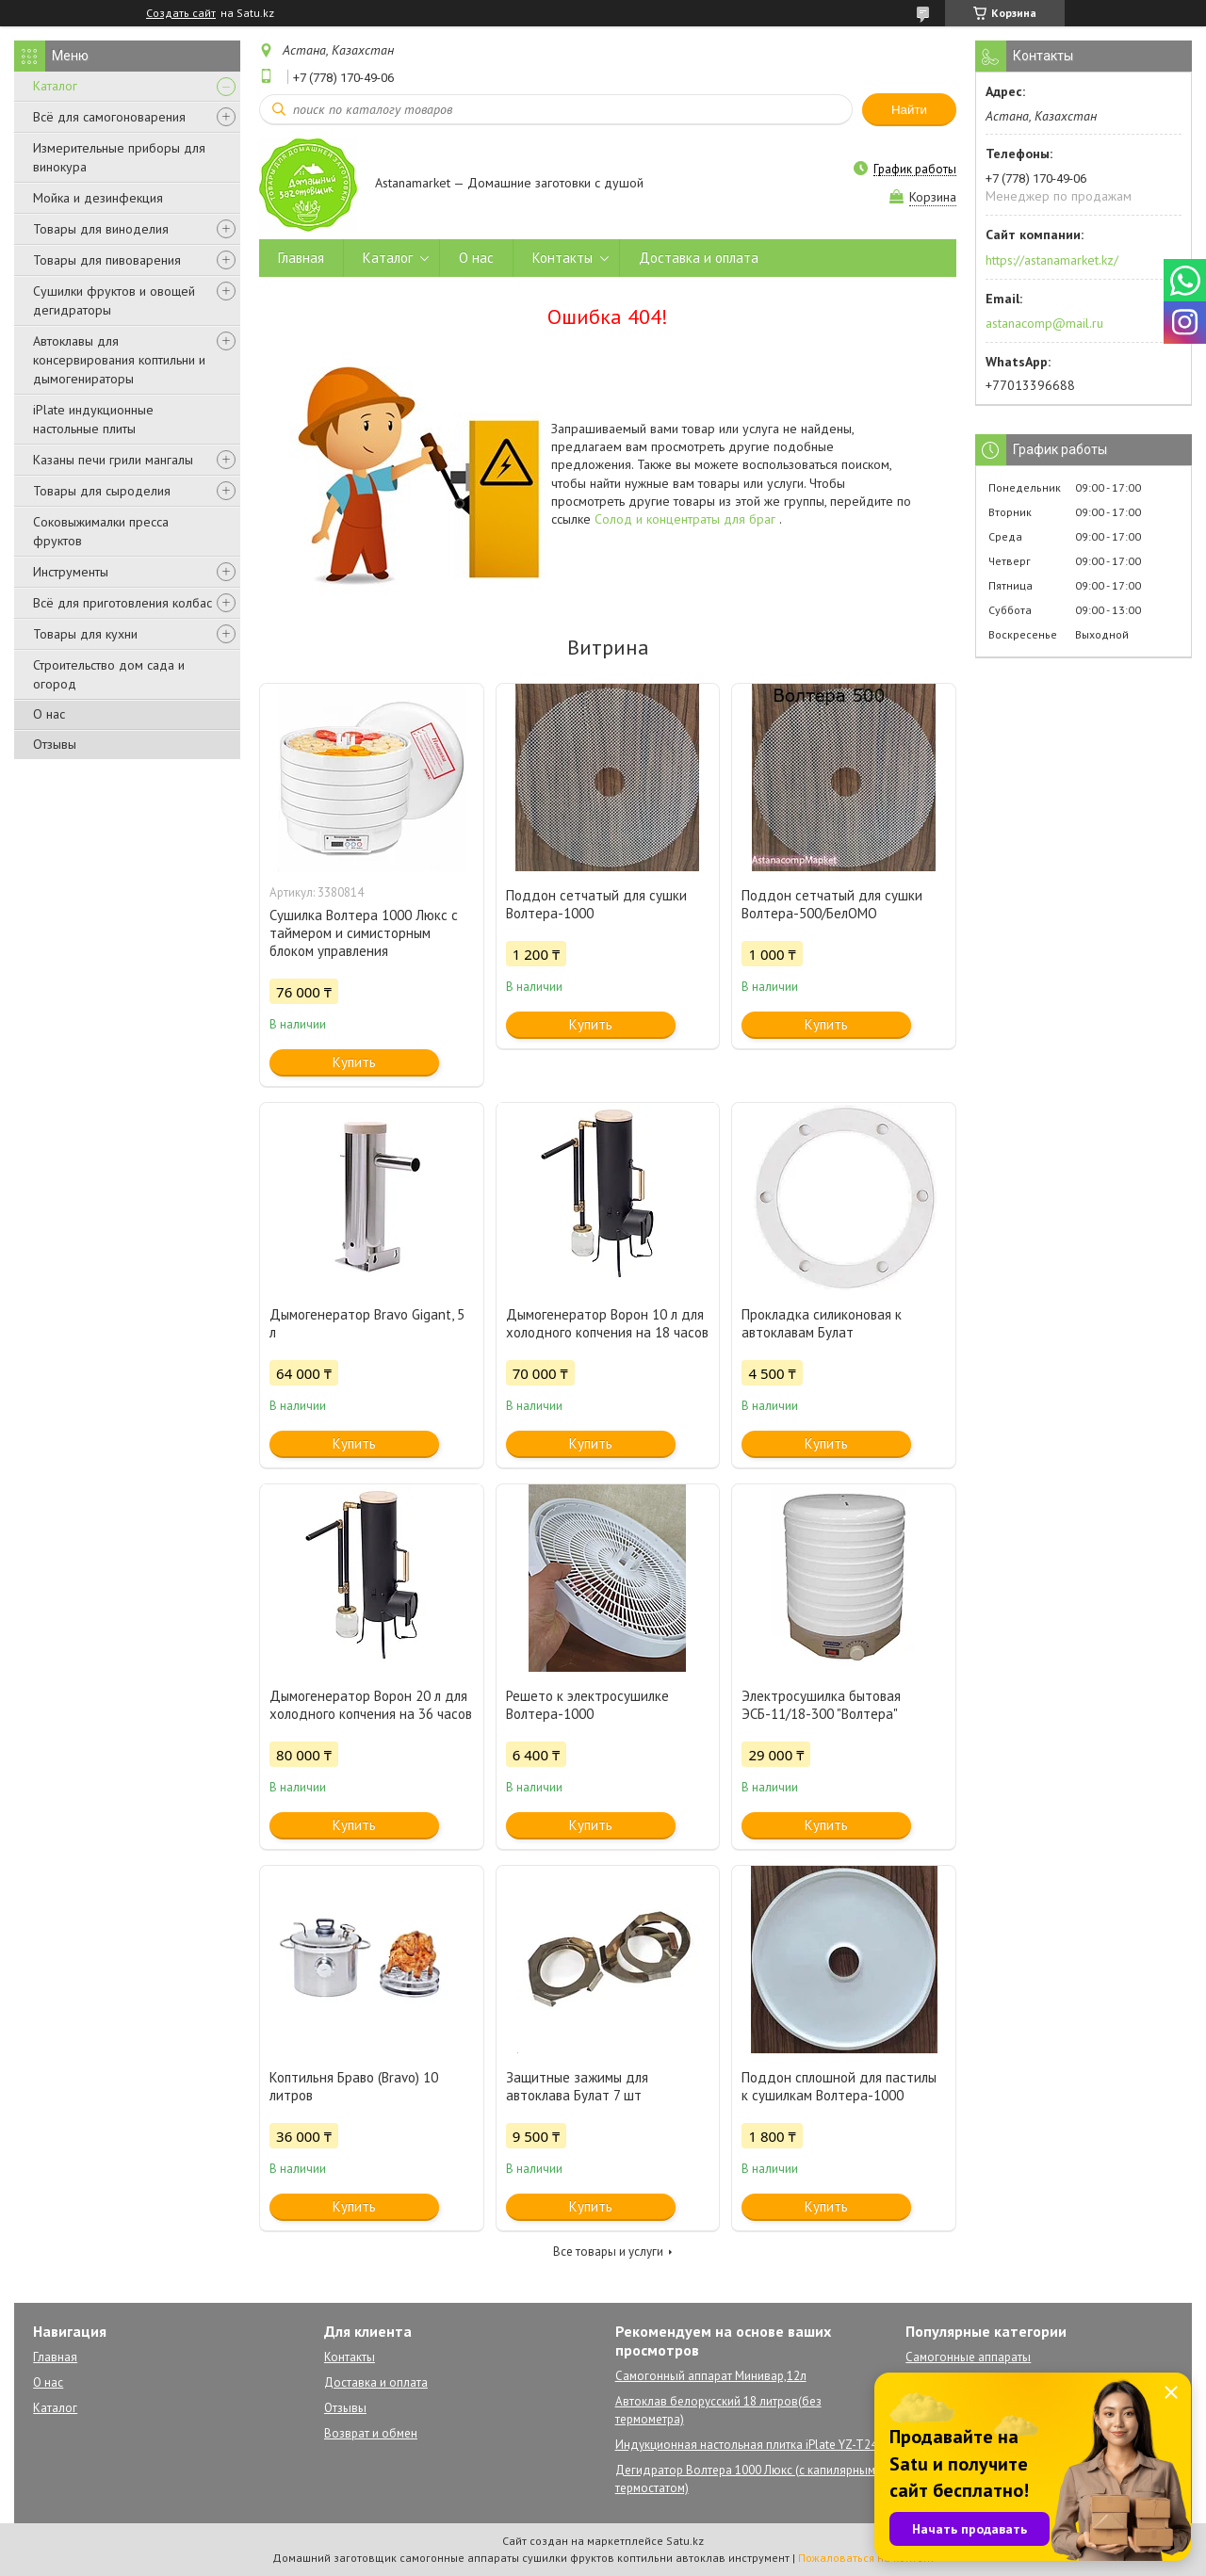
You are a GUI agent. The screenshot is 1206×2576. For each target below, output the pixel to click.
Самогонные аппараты (968, 2357)
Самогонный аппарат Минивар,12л (711, 2376)
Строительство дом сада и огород (109, 674)
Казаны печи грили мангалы (113, 459)
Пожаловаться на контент (866, 2558)
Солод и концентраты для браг (687, 518)
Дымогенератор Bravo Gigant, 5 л (366, 1323)
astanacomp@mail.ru (1044, 323)
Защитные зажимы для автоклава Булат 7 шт (577, 2086)
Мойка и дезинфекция (98, 197)
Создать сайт (181, 13)
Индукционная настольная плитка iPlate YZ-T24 (746, 2445)
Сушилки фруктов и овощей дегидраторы (114, 300)
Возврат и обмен (370, 2433)
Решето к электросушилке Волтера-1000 (587, 1705)
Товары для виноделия (101, 228)
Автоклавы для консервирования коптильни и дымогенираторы (119, 359)
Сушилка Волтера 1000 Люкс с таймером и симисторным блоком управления (363, 933)
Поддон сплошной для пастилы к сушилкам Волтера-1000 (839, 2086)
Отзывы (54, 744)
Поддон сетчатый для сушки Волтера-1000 (596, 904)
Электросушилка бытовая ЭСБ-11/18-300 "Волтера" (821, 1705)
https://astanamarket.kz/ (1052, 259)
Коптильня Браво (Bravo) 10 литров (353, 2086)
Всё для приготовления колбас (122, 602)
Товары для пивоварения (107, 259)
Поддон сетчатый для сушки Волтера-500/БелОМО (832, 904)
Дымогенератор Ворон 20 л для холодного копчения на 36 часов (370, 1705)
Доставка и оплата (698, 258)
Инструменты (70, 571)
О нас (49, 713)
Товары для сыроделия (102, 490)
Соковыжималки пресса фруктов (101, 531)
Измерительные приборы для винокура (119, 157)
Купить (354, 1062)
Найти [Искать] (909, 110)
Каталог (55, 85)
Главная (301, 258)
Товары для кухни (85, 633)
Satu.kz (685, 2541)
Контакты (562, 258)
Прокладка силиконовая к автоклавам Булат (822, 1323)
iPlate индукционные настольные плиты (93, 419)
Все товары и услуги (608, 2251)
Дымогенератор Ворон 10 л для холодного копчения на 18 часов (607, 1323)
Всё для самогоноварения (109, 116)
